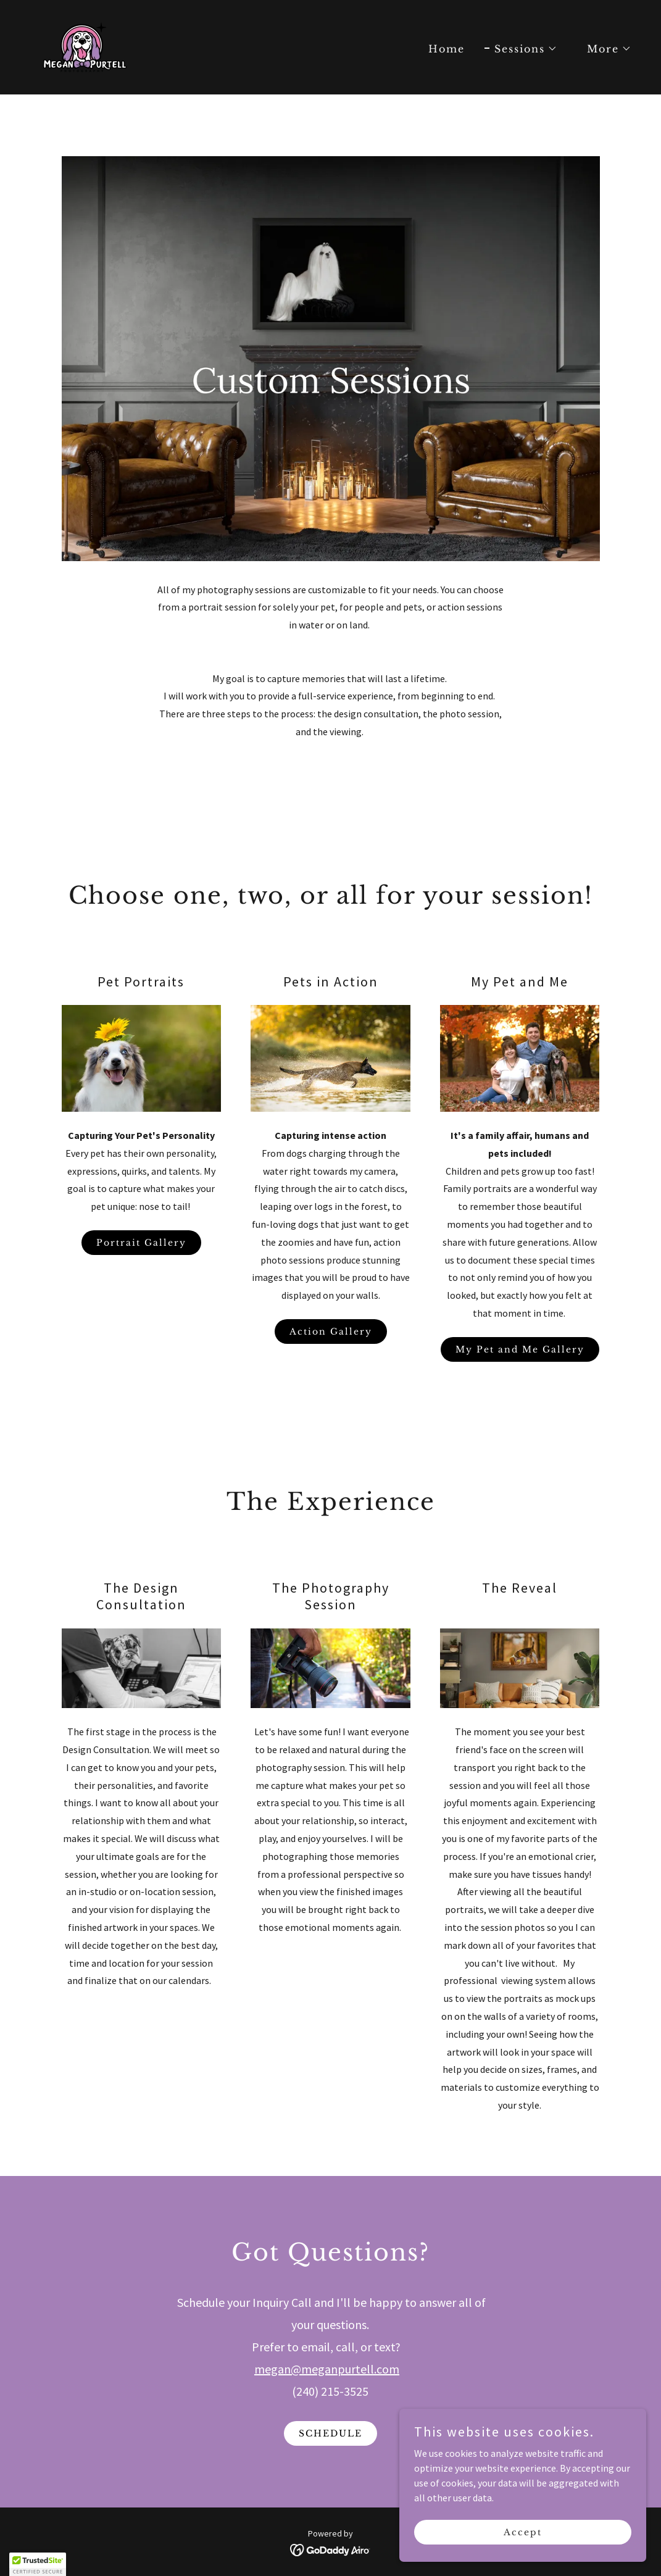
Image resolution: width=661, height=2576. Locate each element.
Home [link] (446, 49)
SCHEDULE (330, 2433)
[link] (84, 46)
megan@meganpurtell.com (326, 2369)
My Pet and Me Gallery (519, 1349)
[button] (520, 48)
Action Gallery (330, 1331)
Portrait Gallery (141, 1242)
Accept (523, 2531)
